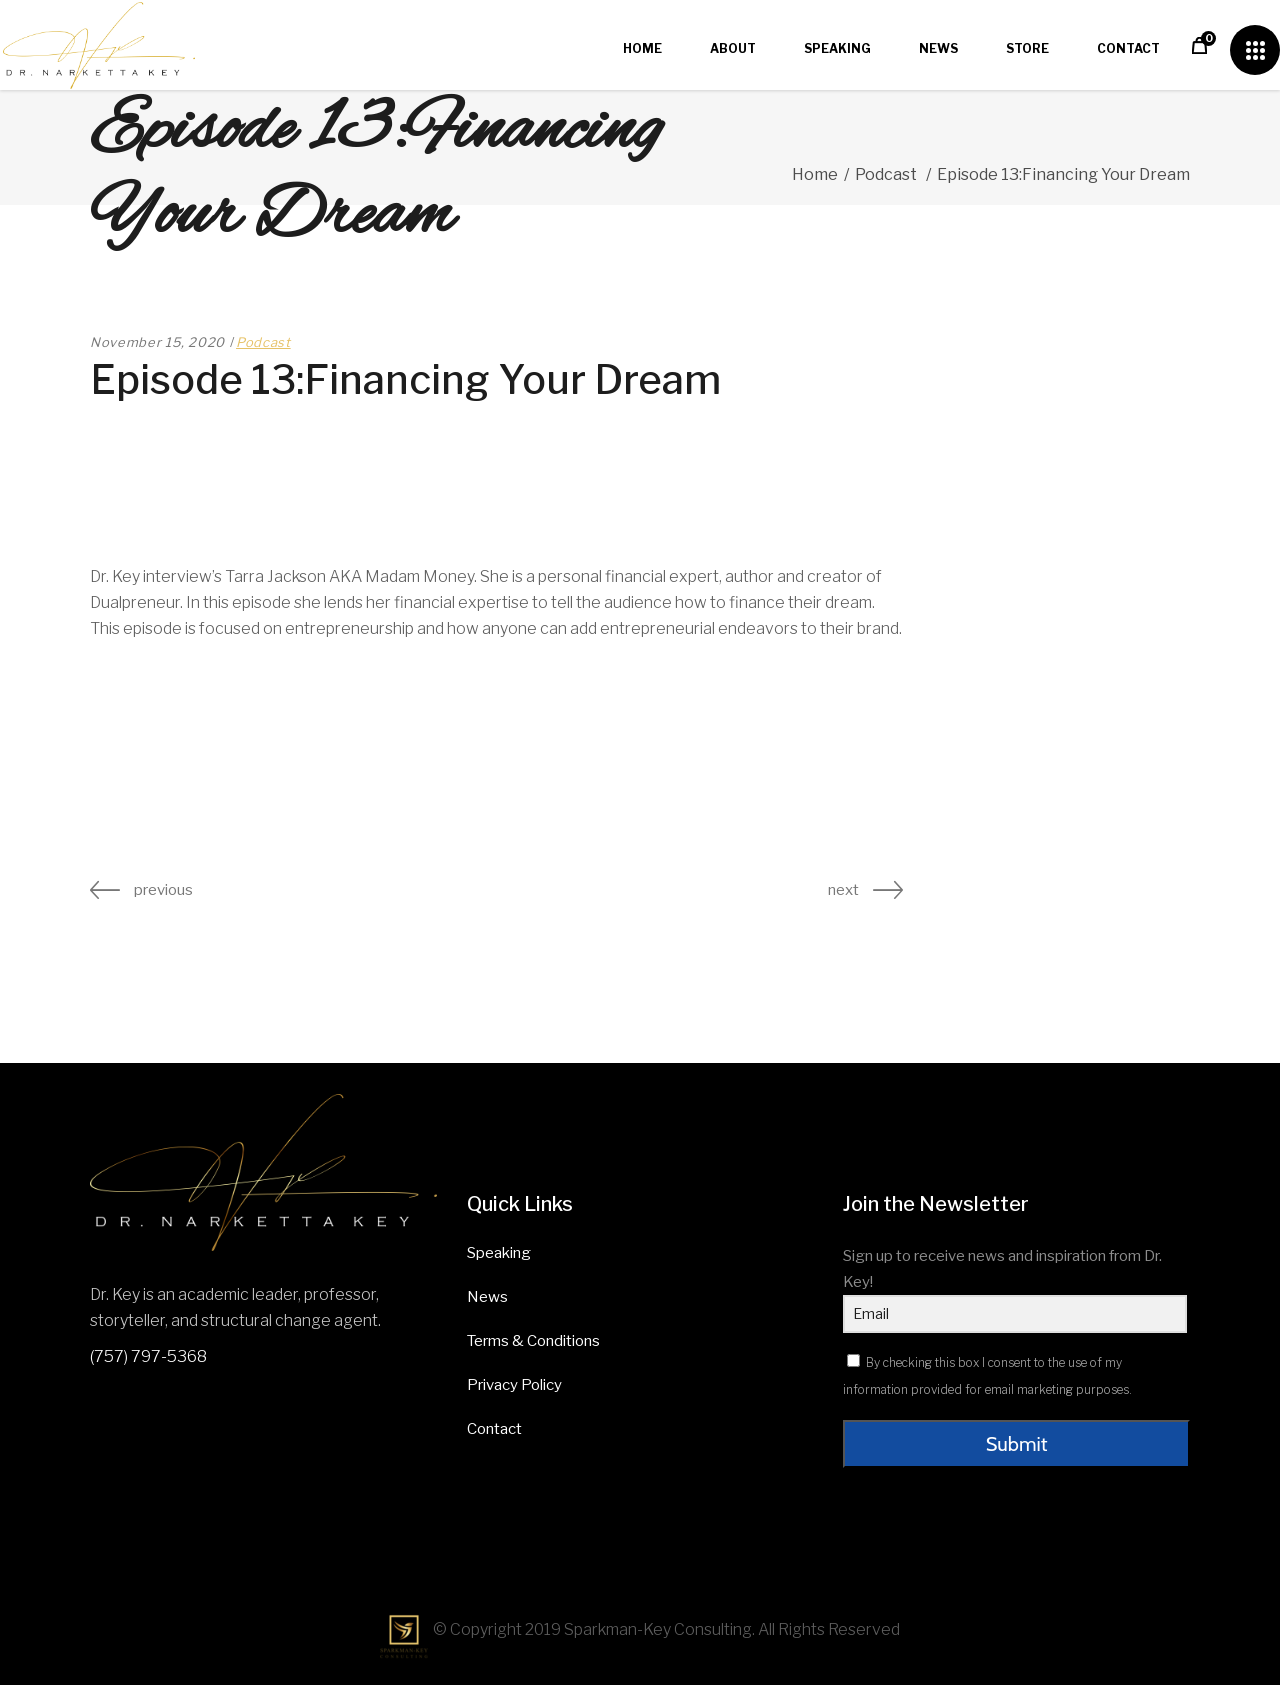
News (487, 1297)
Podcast (886, 174)
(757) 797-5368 (148, 1356)
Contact (494, 1429)
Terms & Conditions (533, 1341)
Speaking (499, 1253)
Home (815, 174)
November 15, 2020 (157, 342)
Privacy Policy (514, 1385)
